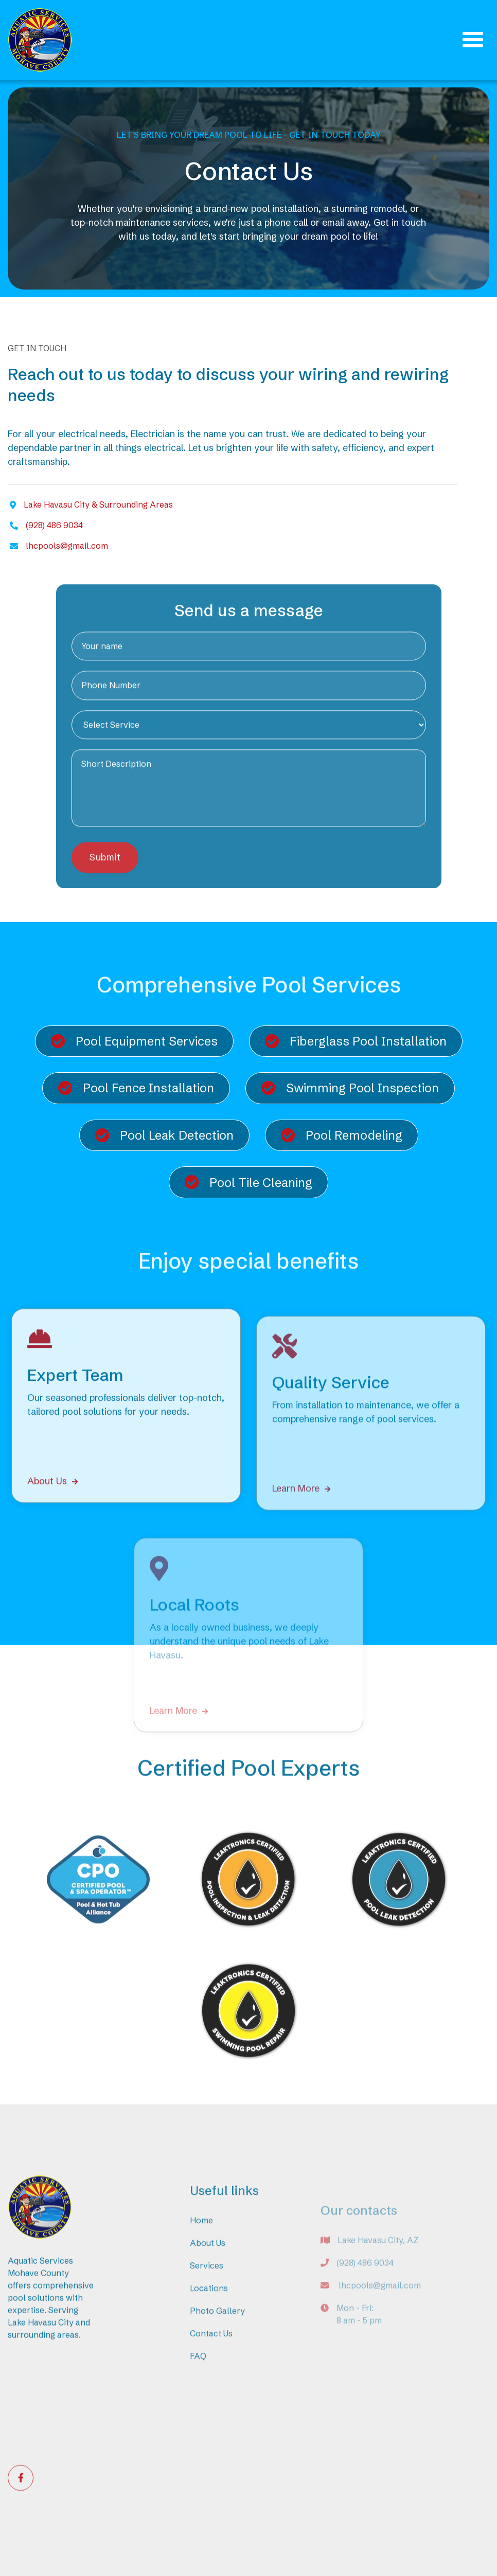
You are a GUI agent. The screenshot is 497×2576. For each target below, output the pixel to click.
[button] (472, 40)
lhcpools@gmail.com (67, 546)
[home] (40, 40)
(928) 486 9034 (54, 525)
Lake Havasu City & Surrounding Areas (98, 505)
